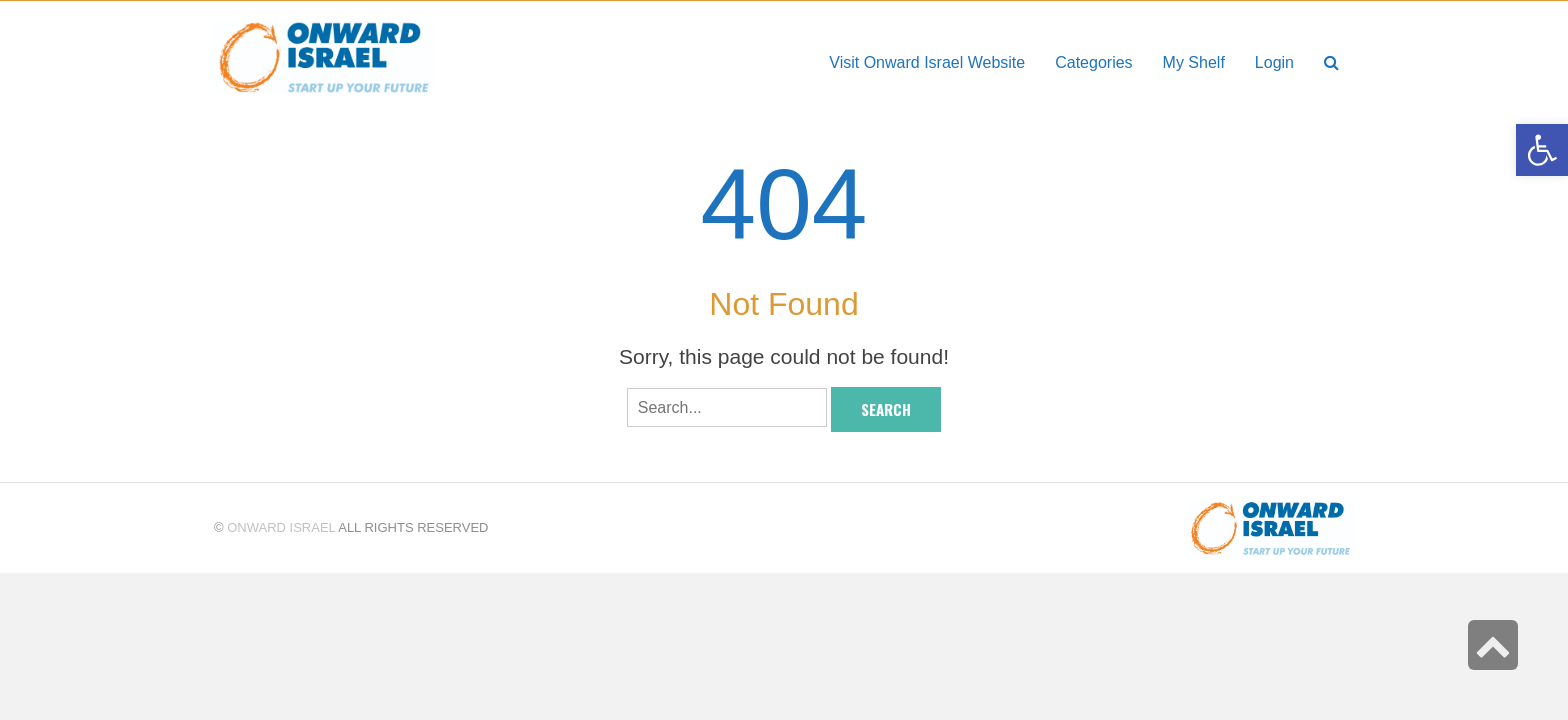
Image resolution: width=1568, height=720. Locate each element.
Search (886, 409)
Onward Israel (281, 527)
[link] (1194, 62)
